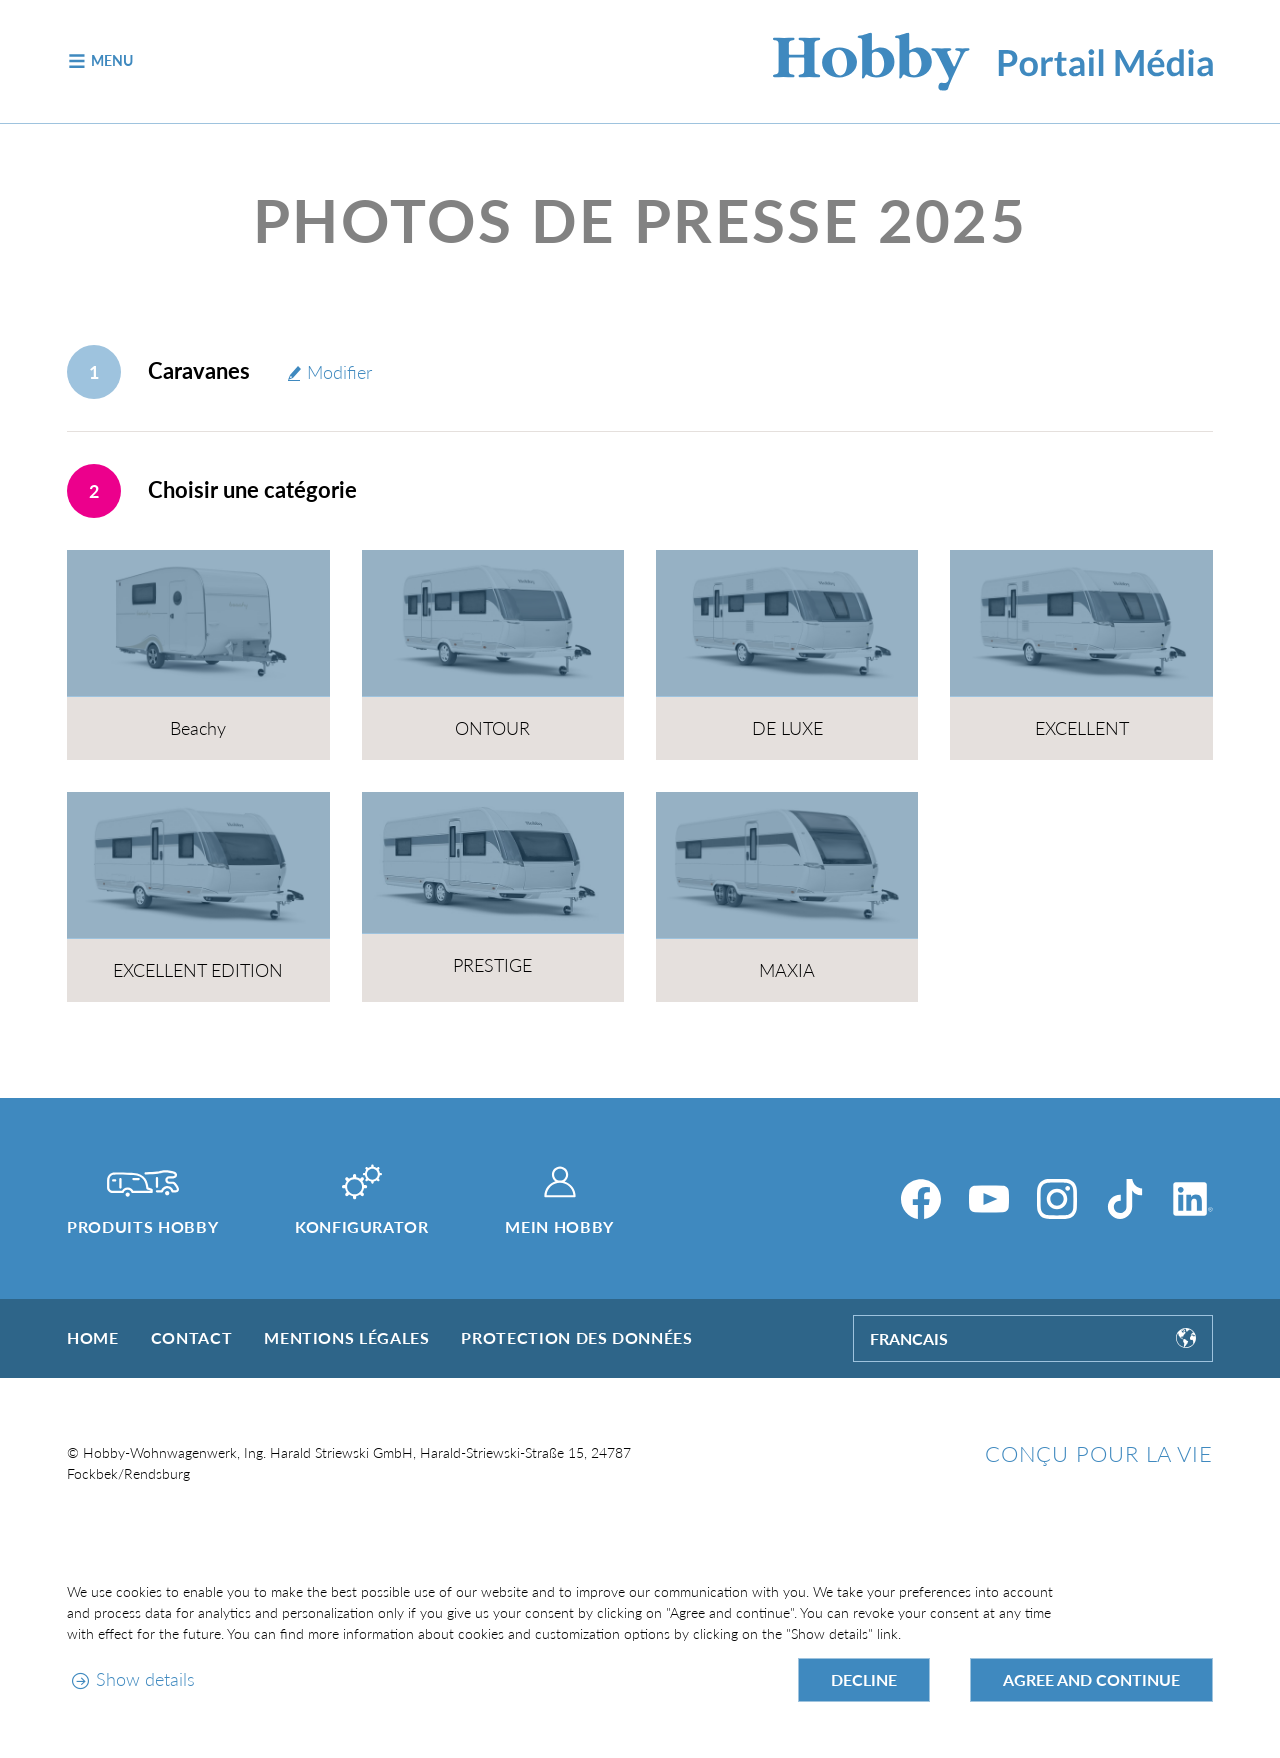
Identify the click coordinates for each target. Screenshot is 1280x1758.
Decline (864, 1679)
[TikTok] (1125, 1199)
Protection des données (576, 1337)
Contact (191, 1337)
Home (93, 1337)
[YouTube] (989, 1199)
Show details (145, 1679)
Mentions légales (346, 1337)
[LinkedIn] (1193, 1199)
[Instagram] (1057, 1199)
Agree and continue (1091, 1679)
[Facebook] (921, 1199)
